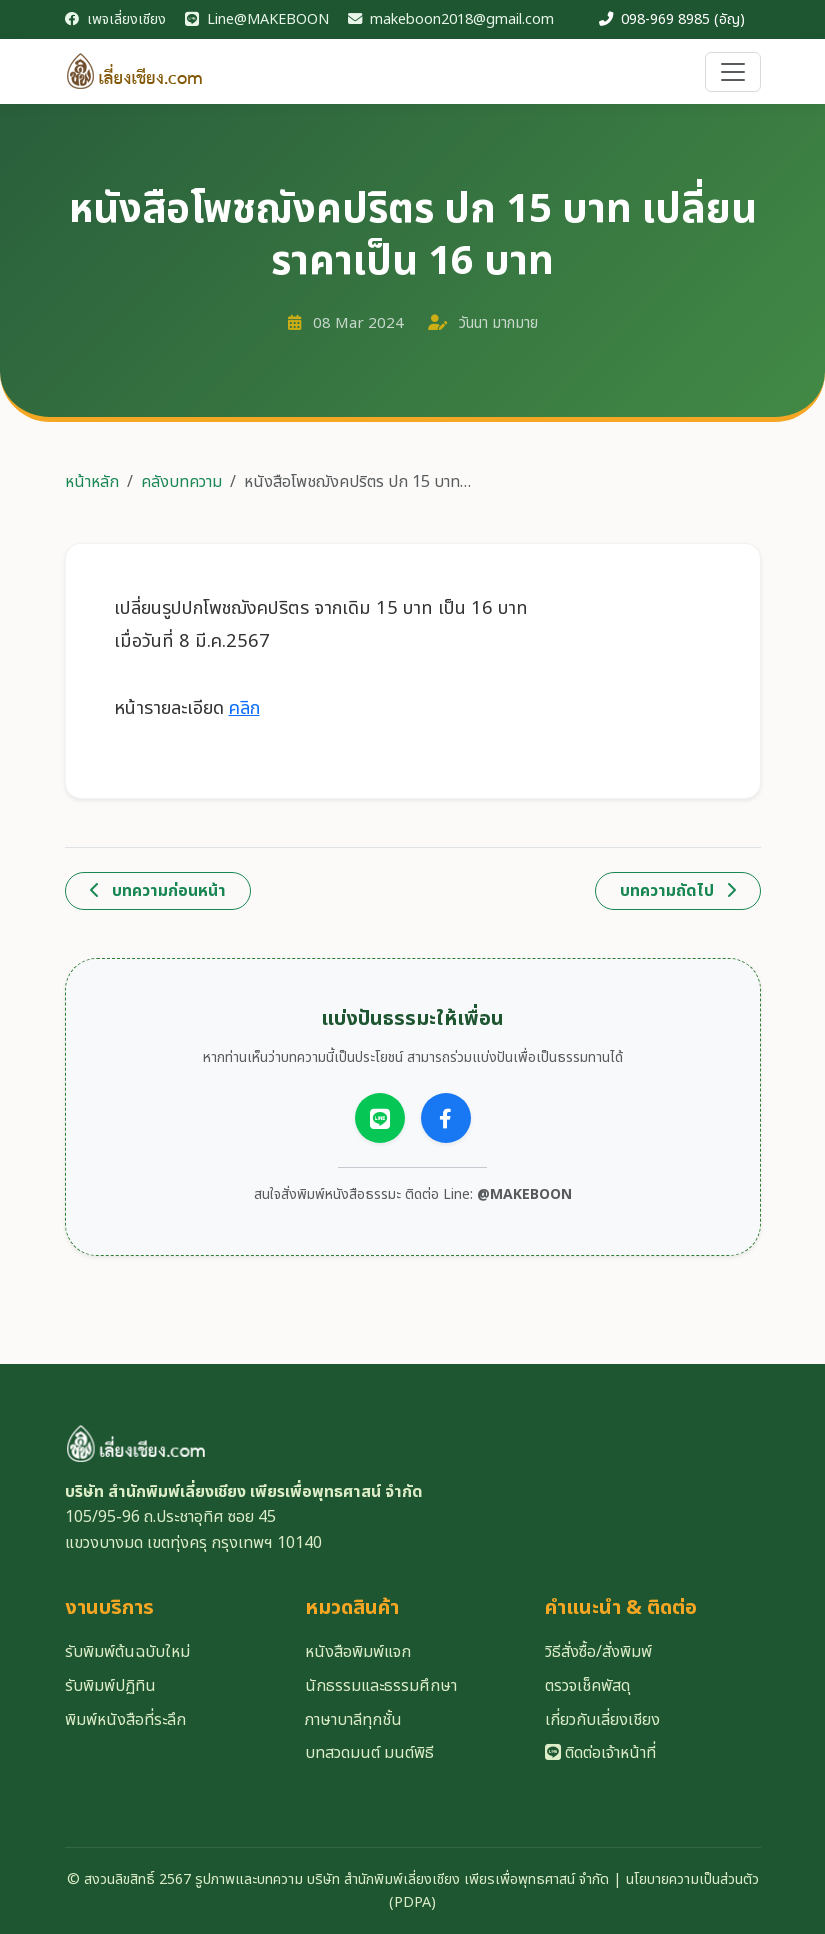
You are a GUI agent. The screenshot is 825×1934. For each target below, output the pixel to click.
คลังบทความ (181, 482)
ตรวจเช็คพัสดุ (587, 1686)
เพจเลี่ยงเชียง (115, 19)
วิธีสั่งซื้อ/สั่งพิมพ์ (598, 1652)
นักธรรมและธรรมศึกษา (381, 1686)
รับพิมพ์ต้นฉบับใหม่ (127, 1652)
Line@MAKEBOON (257, 19)
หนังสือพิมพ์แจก (358, 1652)
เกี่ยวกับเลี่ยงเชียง (602, 1720)
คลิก (244, 708)
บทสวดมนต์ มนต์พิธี (369, 1753)
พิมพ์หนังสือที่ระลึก (125, 1720)
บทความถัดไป (678, 891)
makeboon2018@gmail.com (451, 19)
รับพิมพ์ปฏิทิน (110, 1686)
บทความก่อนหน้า (158, 891)
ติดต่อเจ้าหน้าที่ (600, 1753)
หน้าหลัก (92, 482)
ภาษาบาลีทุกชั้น (353, 1720)
